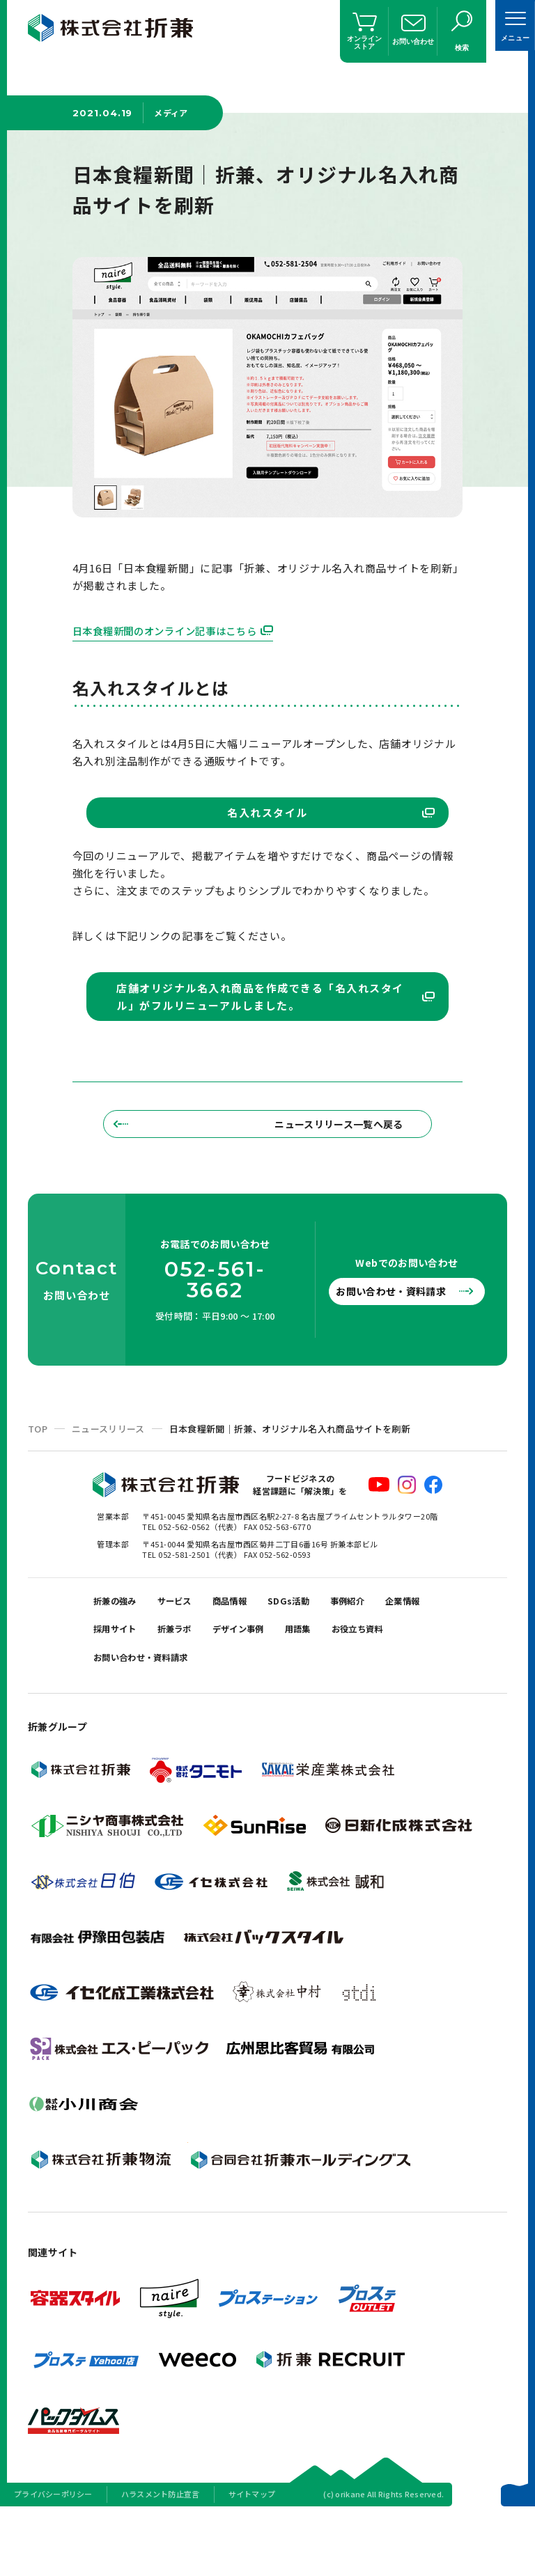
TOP (37, 1473)
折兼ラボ (252, 1683)
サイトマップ (252, 2557)
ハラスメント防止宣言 (160, 2557)
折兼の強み (120, 1648)
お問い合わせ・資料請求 (399, 1335)
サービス (189, 1648)
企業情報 (115, 1683)
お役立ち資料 (125, 1718)
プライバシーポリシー (53, 2557)
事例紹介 (387, 1648)
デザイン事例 (327, 1683)
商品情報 (252, 1648)
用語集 (396, 1683)
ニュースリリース (108, 1473)
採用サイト (184, 1683)
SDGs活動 (320, 1648)
